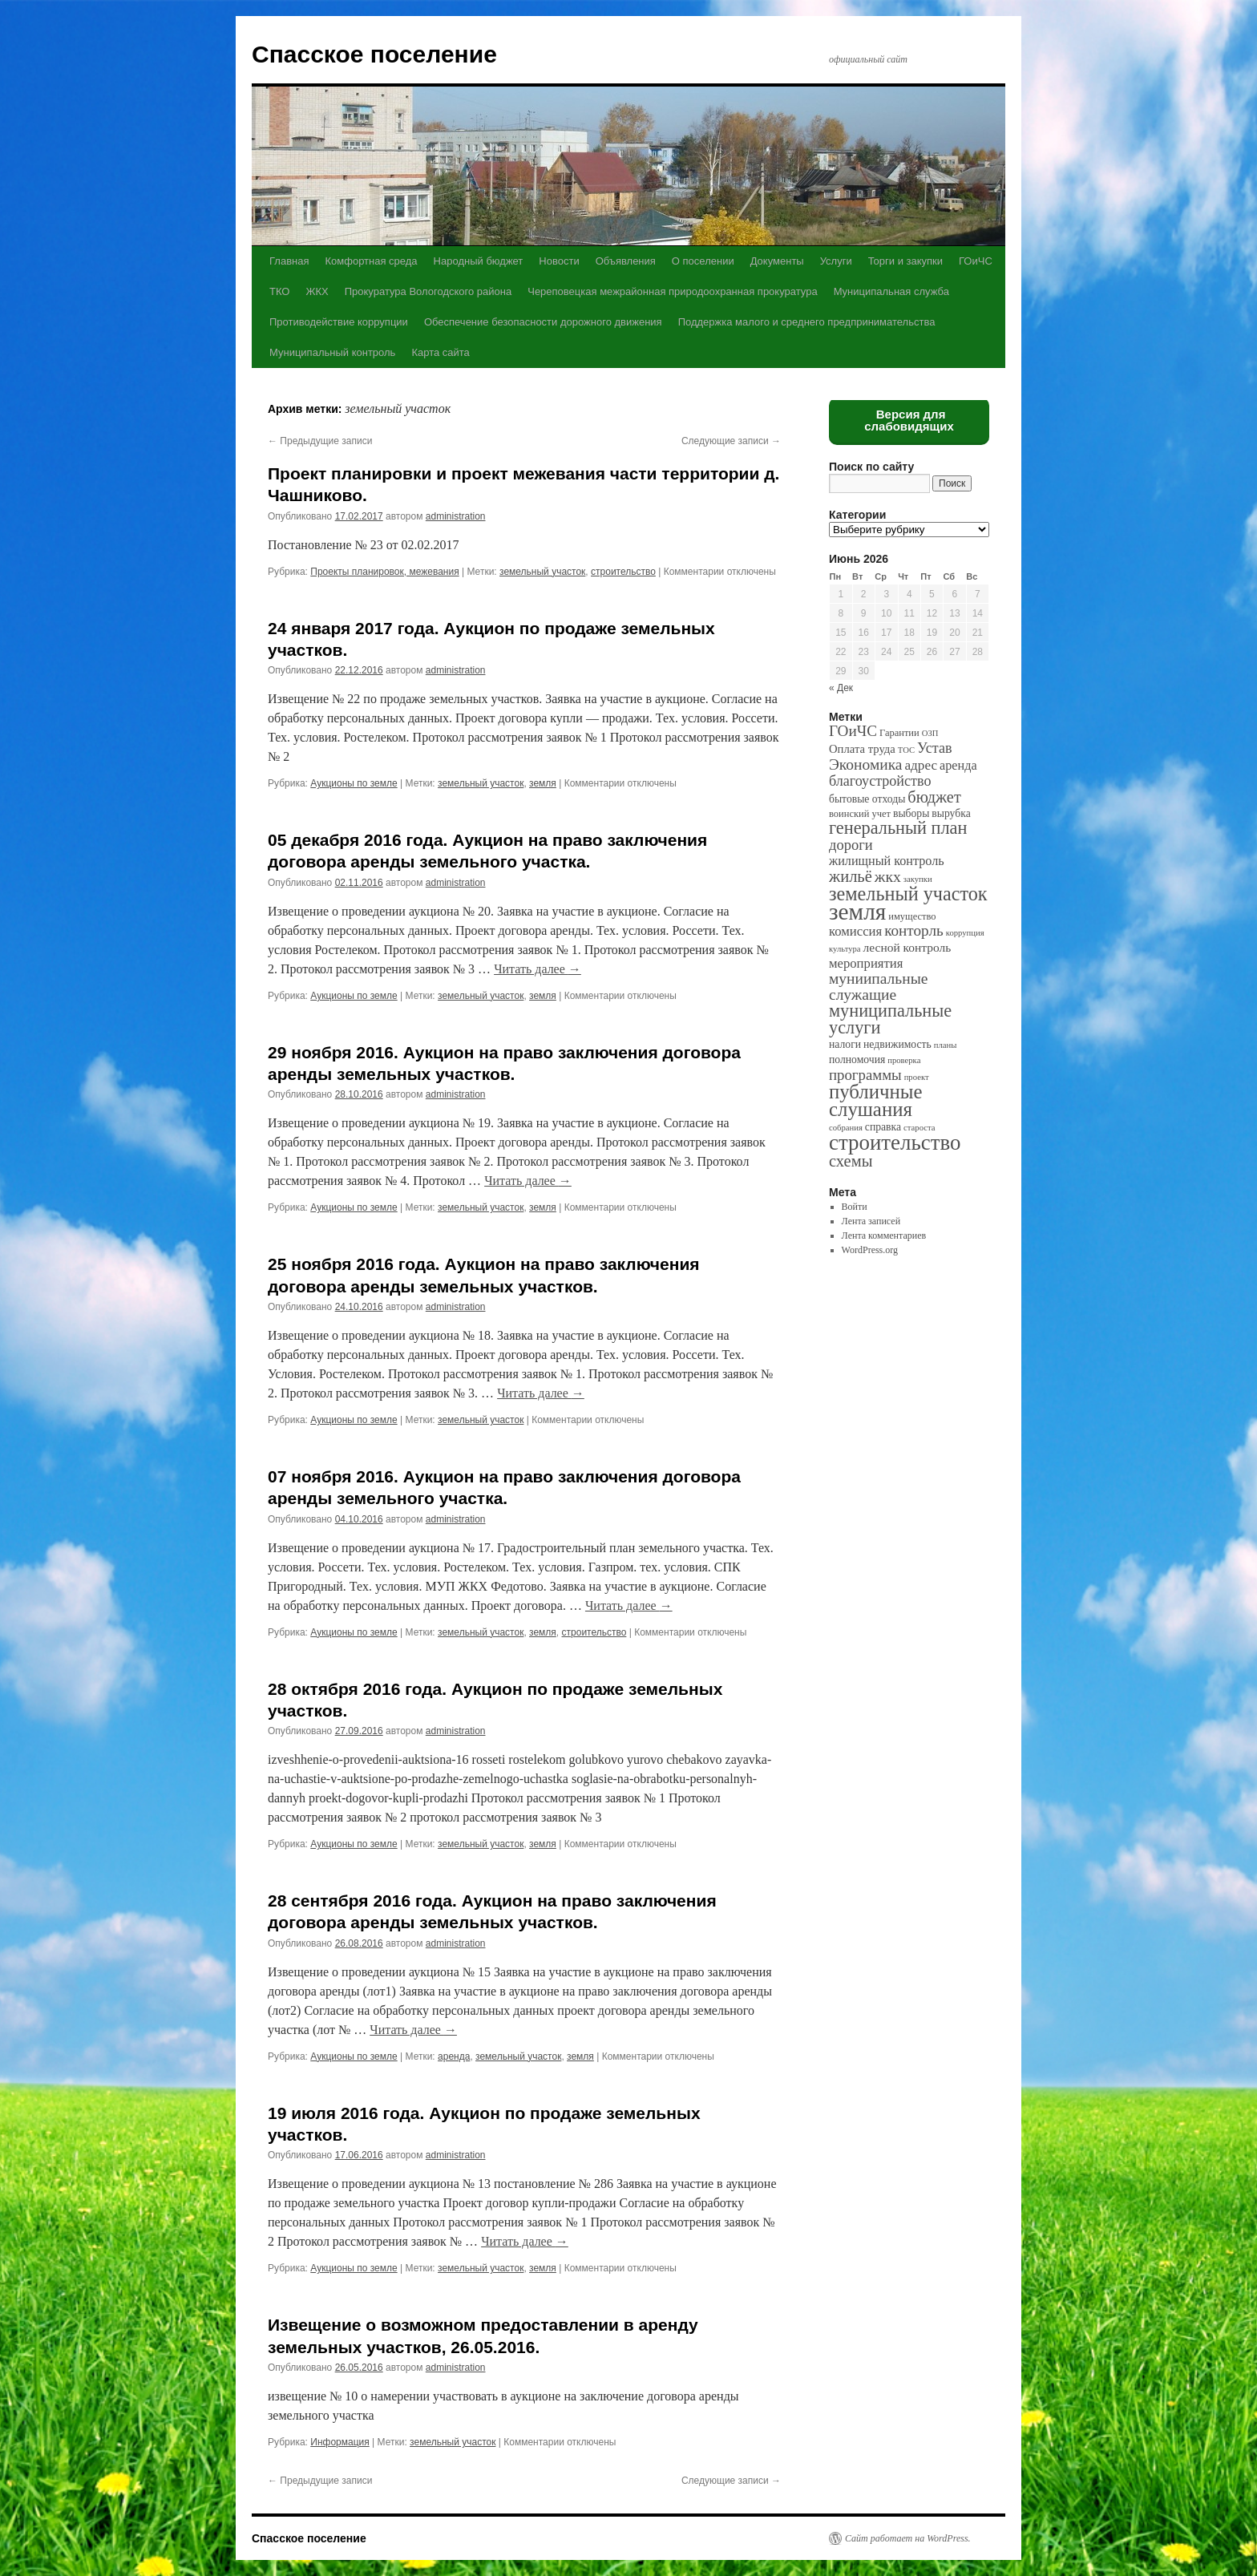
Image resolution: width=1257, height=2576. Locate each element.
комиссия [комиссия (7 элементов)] (855, 931)
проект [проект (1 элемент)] (916, 1077)
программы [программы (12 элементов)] (865, 1074)
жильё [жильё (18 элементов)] (850, 876)
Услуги (836, 261)
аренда (454, 2056)
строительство (623, 571)
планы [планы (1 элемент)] (945, 1045)
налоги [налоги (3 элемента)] (845, 1044)
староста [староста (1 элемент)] (919, 1127)
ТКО (279, 291)
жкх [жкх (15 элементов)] (888, 876)
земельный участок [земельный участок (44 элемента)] (908, 893)
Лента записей (871, 1221)
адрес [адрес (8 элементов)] (920, 765)
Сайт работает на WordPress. (908, 2538)
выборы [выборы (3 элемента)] (911, 813)
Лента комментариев (884, 1235)
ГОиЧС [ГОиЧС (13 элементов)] (853, 730)
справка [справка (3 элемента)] (883, 1127)
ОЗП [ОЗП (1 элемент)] (930, 733)
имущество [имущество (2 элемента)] (912, 916)
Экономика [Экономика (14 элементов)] (865, 764)
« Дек (841, 688)
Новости (559, 261)
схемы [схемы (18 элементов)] (850, 1161)
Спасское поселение (374, 54)
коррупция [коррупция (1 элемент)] (965, 932)
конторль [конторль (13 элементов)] (914, 930)
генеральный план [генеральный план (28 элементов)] (898, 828)
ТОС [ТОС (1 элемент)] (906, 750)
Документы (777, 261)
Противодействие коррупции (338, 322)
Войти (854, 1206)
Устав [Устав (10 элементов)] (934, 748)
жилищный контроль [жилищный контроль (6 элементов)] (886, 860)
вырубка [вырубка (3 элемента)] (951, 813)
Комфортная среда (371, 261)
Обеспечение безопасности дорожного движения (543, 322)
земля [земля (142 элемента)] (857, 911)
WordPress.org (870, 1250)
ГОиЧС (975, 261)
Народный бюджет (478, 261)
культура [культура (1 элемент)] (845, 948)
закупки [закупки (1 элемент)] (917, 879)
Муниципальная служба (891, 291)
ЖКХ (316, 291)
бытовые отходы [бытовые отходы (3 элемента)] (867, 799)
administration (456, 516)
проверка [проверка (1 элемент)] (903, 1060)
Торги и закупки (905, 261)
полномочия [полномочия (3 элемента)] (857, 1059)
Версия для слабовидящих (909, 420)
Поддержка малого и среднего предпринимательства (807, 322)
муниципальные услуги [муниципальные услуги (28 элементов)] (890, 1019)
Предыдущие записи (320, 441)
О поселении (703, 261)
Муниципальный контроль (332, 352)
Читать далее (537, 969)
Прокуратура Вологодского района (428, 291)
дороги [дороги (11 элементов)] (851, 845)
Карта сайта (440, 352)
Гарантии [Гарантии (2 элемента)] (899, 732)
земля (542, 783)
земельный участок (542, 571)
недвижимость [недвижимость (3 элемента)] (897, 1044)
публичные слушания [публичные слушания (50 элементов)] (875, 1100)
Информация (339, 2442)
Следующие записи (731, 441)
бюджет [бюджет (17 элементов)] (933, 797)
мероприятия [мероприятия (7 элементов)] (866, 963)
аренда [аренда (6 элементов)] (958, 765)
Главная (289, 261)
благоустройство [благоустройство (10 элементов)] (880, 781)
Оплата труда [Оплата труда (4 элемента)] (862, 748)
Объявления (626, 261)
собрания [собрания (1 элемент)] (846, 1127)
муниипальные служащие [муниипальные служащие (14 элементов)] (878, 986)
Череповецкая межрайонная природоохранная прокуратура (672, 291)
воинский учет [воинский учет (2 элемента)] (860, 813)
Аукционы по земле (353, 783)
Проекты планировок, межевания (384, 571)
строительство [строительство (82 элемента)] (894, 1142)
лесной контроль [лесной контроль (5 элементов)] (907, 947)
